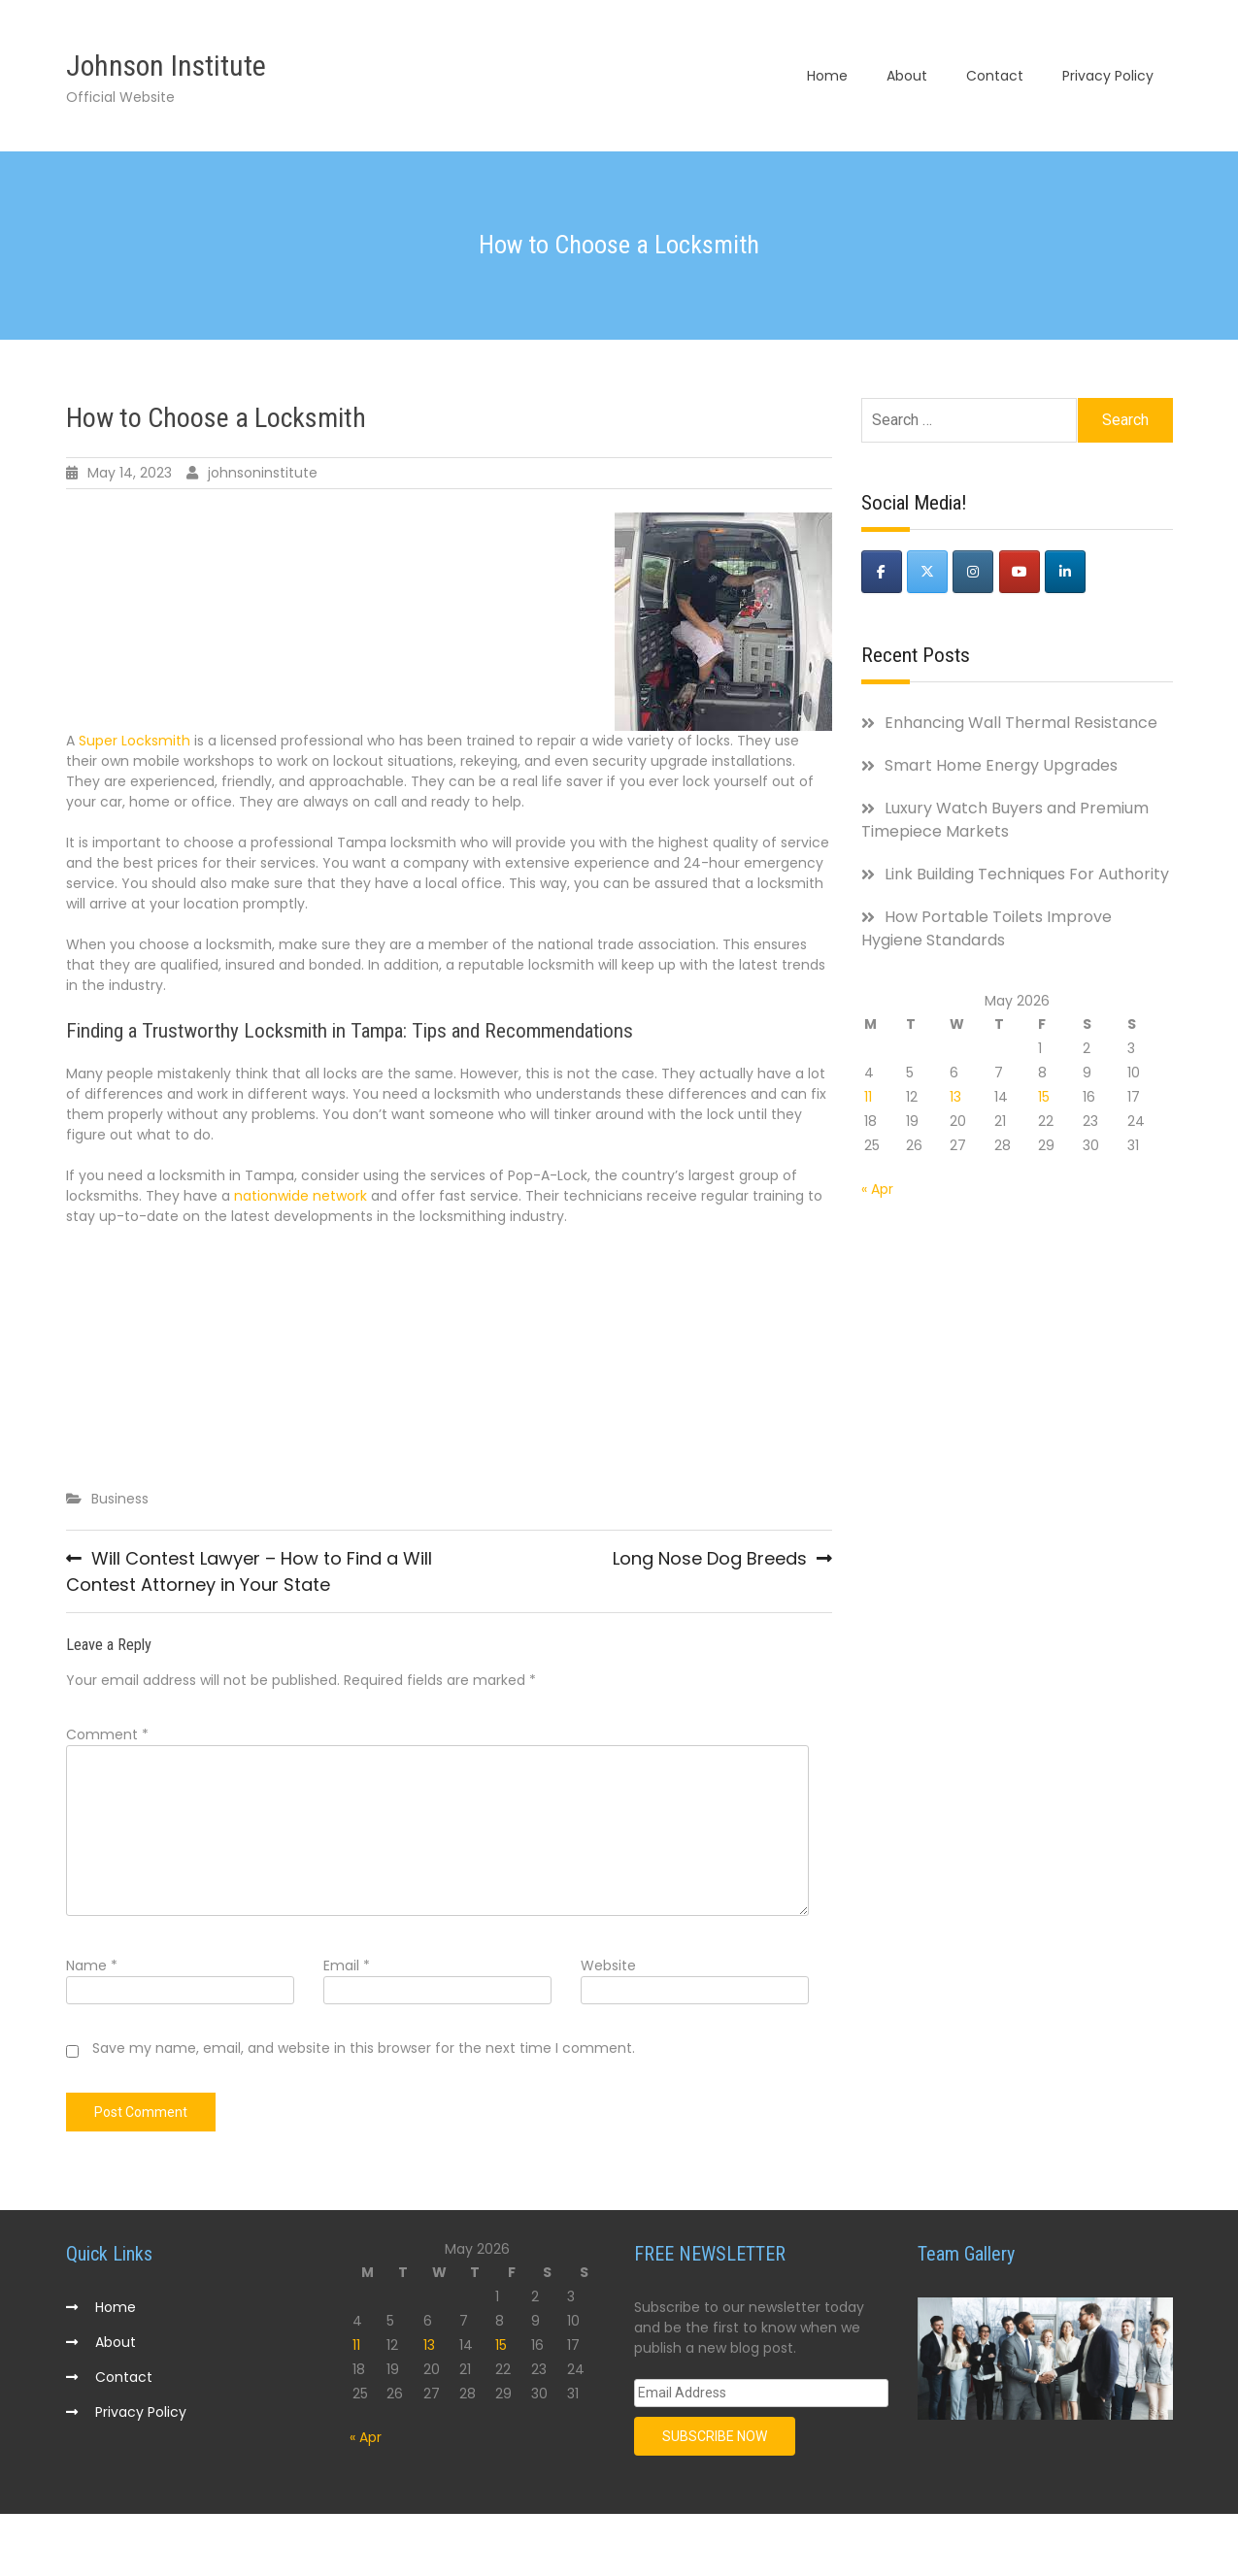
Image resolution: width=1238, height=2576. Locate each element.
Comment (107, 1738)
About (907, 77)
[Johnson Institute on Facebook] (881, 575)
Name (91, 1969)
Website (608, 1969)
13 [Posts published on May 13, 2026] (955, 1099)
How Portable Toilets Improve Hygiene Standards (986, 931)
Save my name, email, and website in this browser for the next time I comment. (363, 2052)
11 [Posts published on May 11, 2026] (868, 1099)
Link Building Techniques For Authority (1027, 877)
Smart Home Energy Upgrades (1001, 768)
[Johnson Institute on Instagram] (973, 575)
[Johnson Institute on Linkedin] (1065, 575)
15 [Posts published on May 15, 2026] (1044, 1099)
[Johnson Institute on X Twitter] (927, 575)
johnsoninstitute (263, 476)
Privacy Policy (1108, 77)
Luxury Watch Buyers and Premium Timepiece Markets (1005, 822)
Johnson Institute (166, 67)
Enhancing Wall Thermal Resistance (1021, 725)
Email (346, 1969)
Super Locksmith (134, 744)
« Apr (877, 1192)
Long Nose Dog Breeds (710, 1561)
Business (120, 1501)
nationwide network (300, 1198)
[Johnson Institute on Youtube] (1019, 575)
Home (827, 77)
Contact (994, 77)
